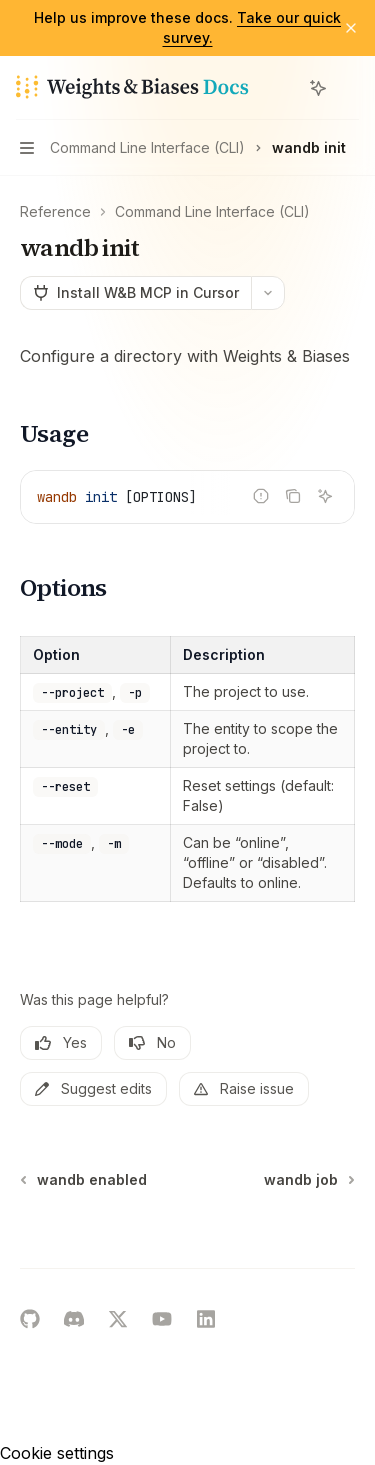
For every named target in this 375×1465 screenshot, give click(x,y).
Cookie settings (57, 1453)
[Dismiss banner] (351, 28)
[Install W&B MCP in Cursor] (135, 293)
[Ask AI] (325, 496)
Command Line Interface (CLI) (212, 211)
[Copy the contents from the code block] (293, 496)
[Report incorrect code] (261, 496)
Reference (55, 211)
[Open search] (281, 88)
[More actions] (349, 88)
